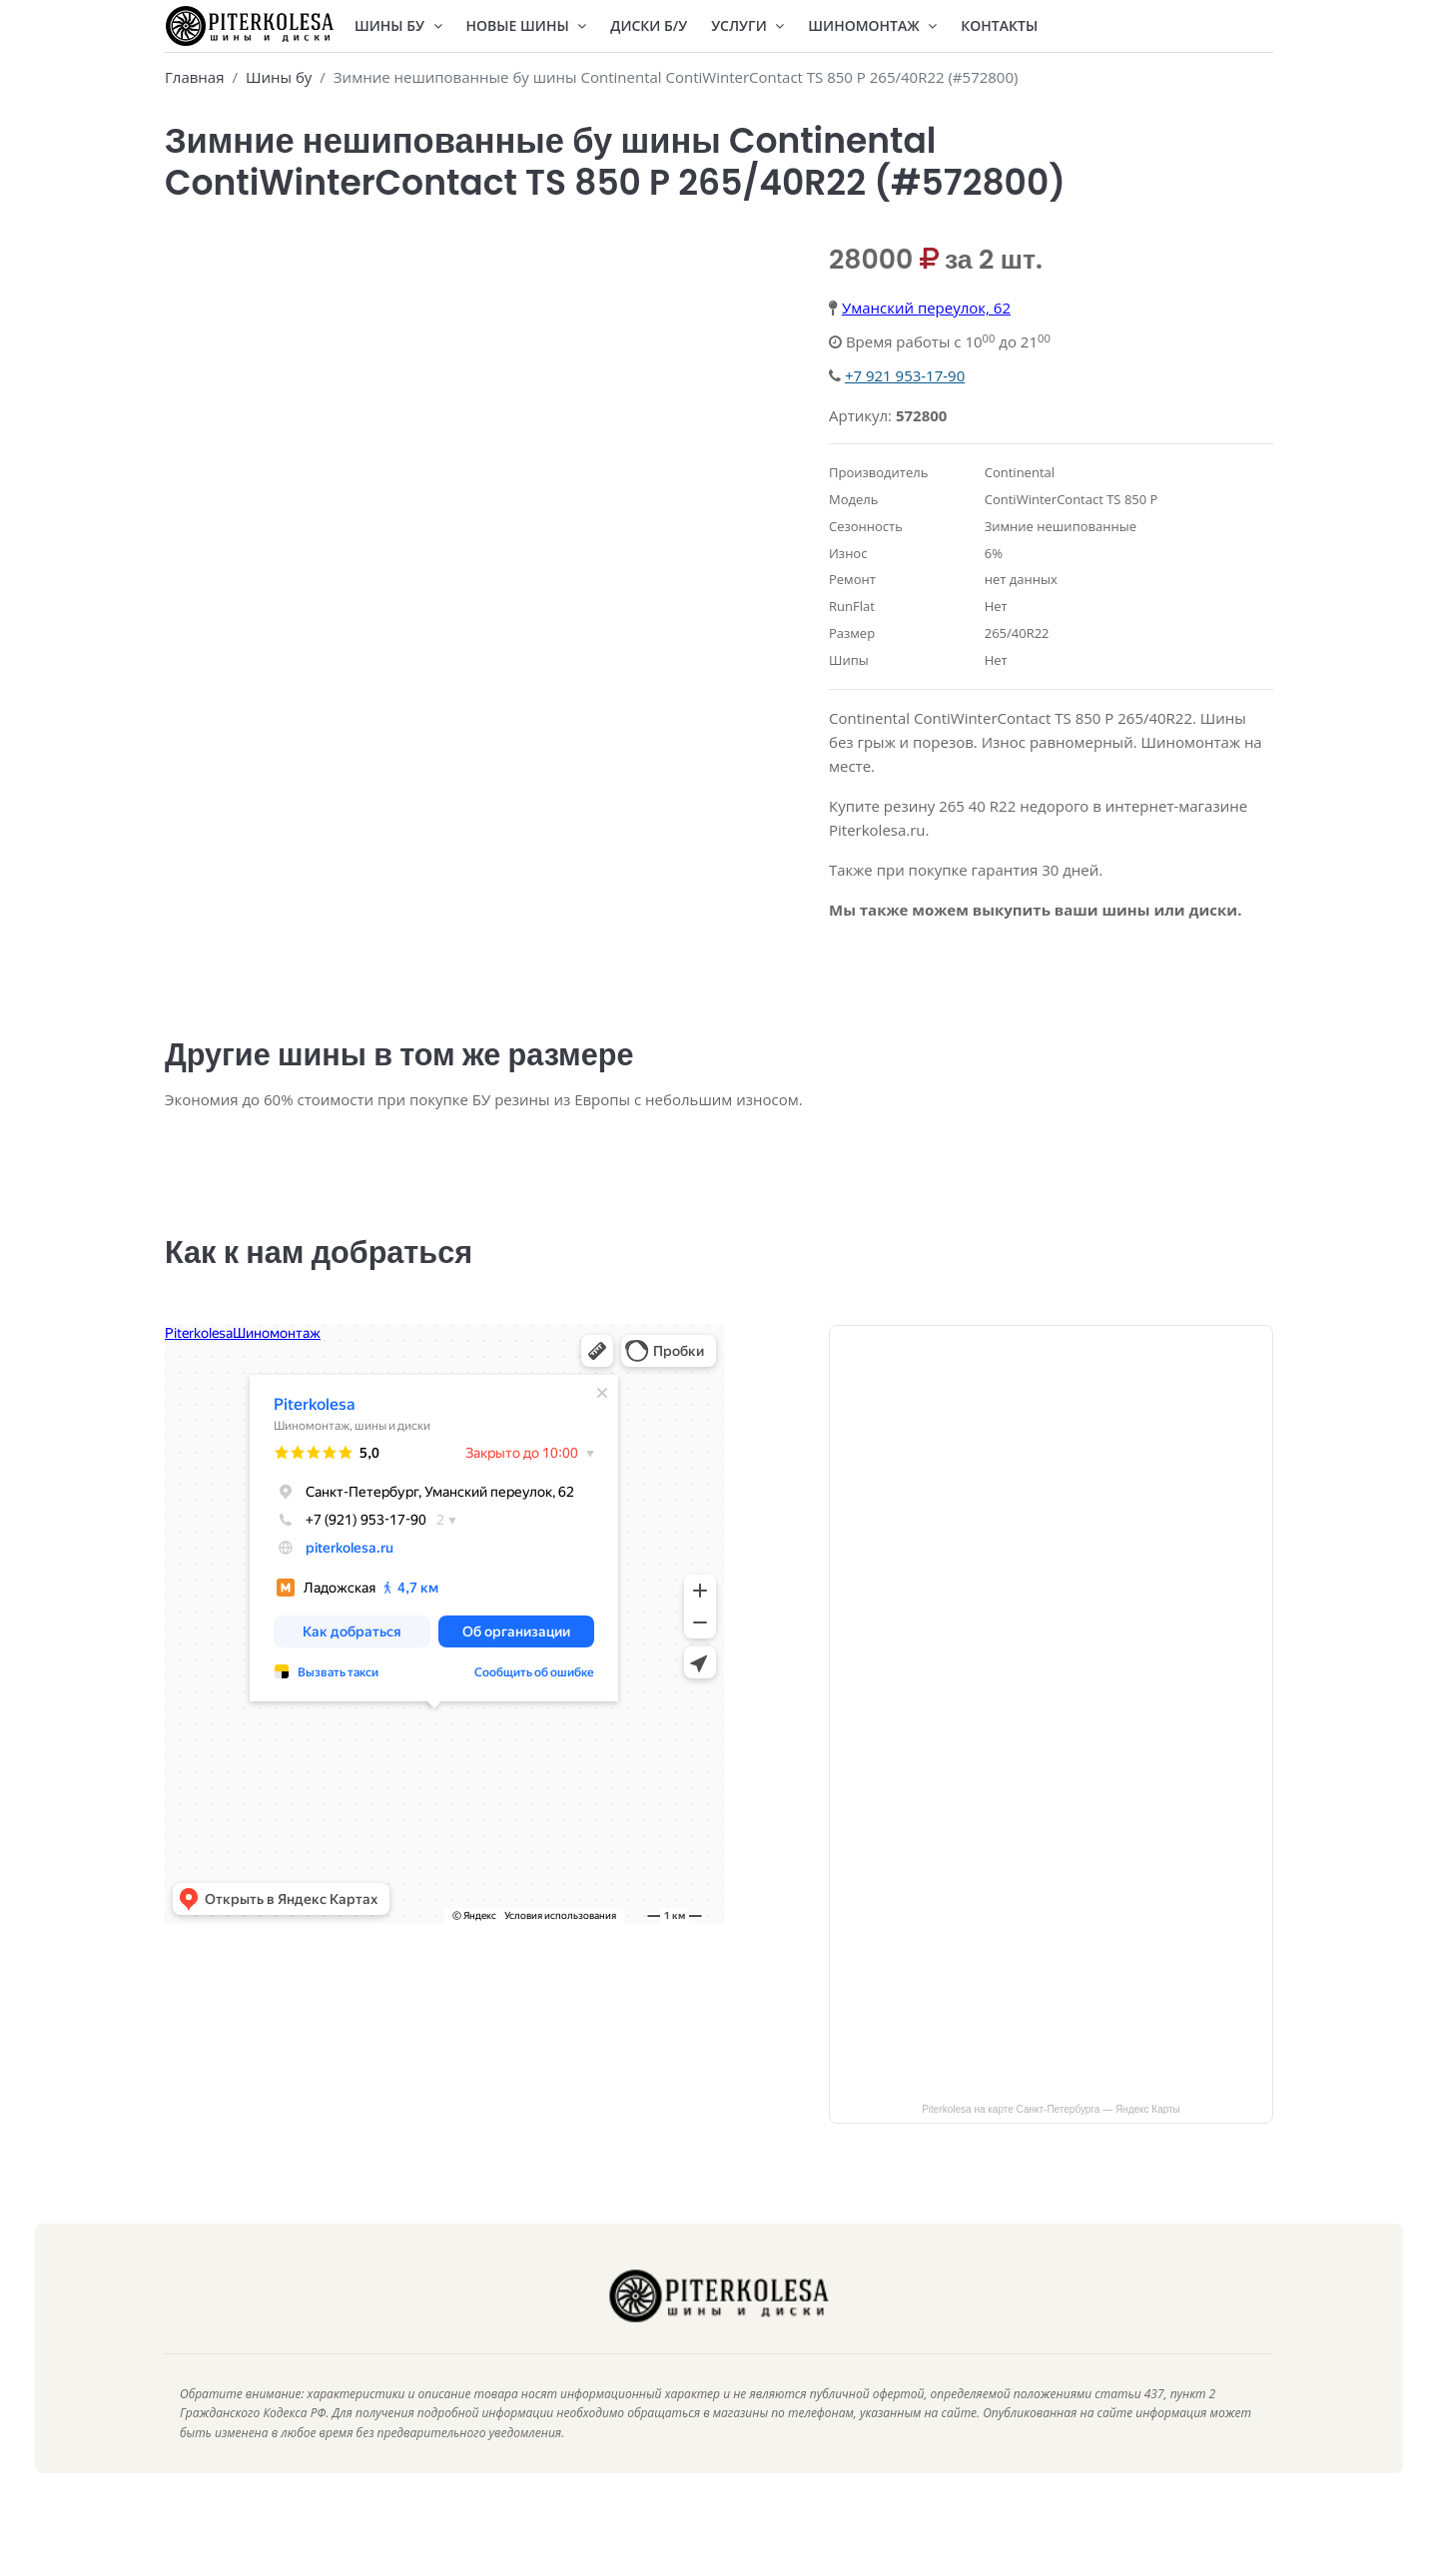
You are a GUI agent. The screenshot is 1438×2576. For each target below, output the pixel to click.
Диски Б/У (648, 25)
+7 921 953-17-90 (905, 375)
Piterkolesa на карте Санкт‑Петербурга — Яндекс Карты (1051, 2133)
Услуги (747, 25)
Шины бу (279, 77)
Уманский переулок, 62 (926, 308)
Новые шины (526, 25)
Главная (194, 77)
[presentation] (185, 250)
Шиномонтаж (872, 25)
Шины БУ (398, 25)
